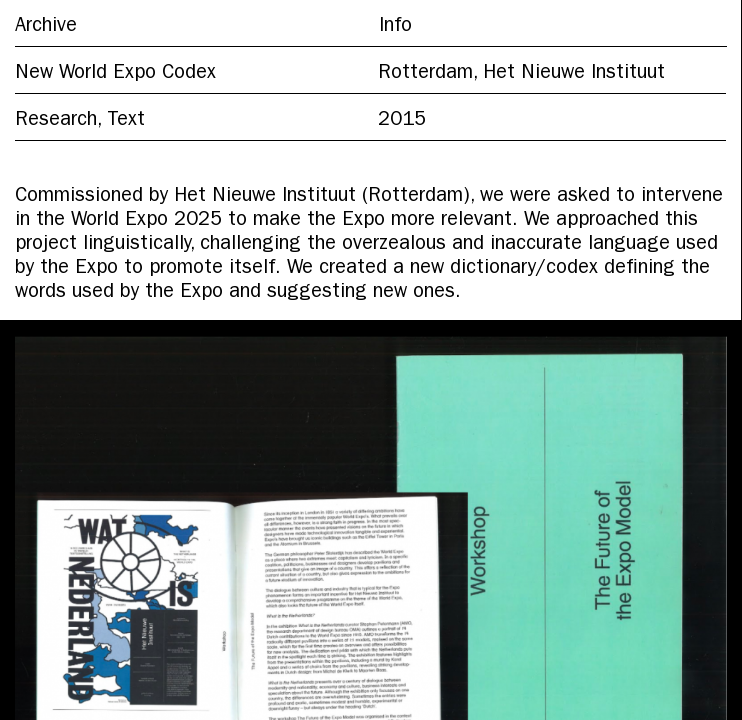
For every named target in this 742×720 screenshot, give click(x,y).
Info (395, 27)
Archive (46, 27)
